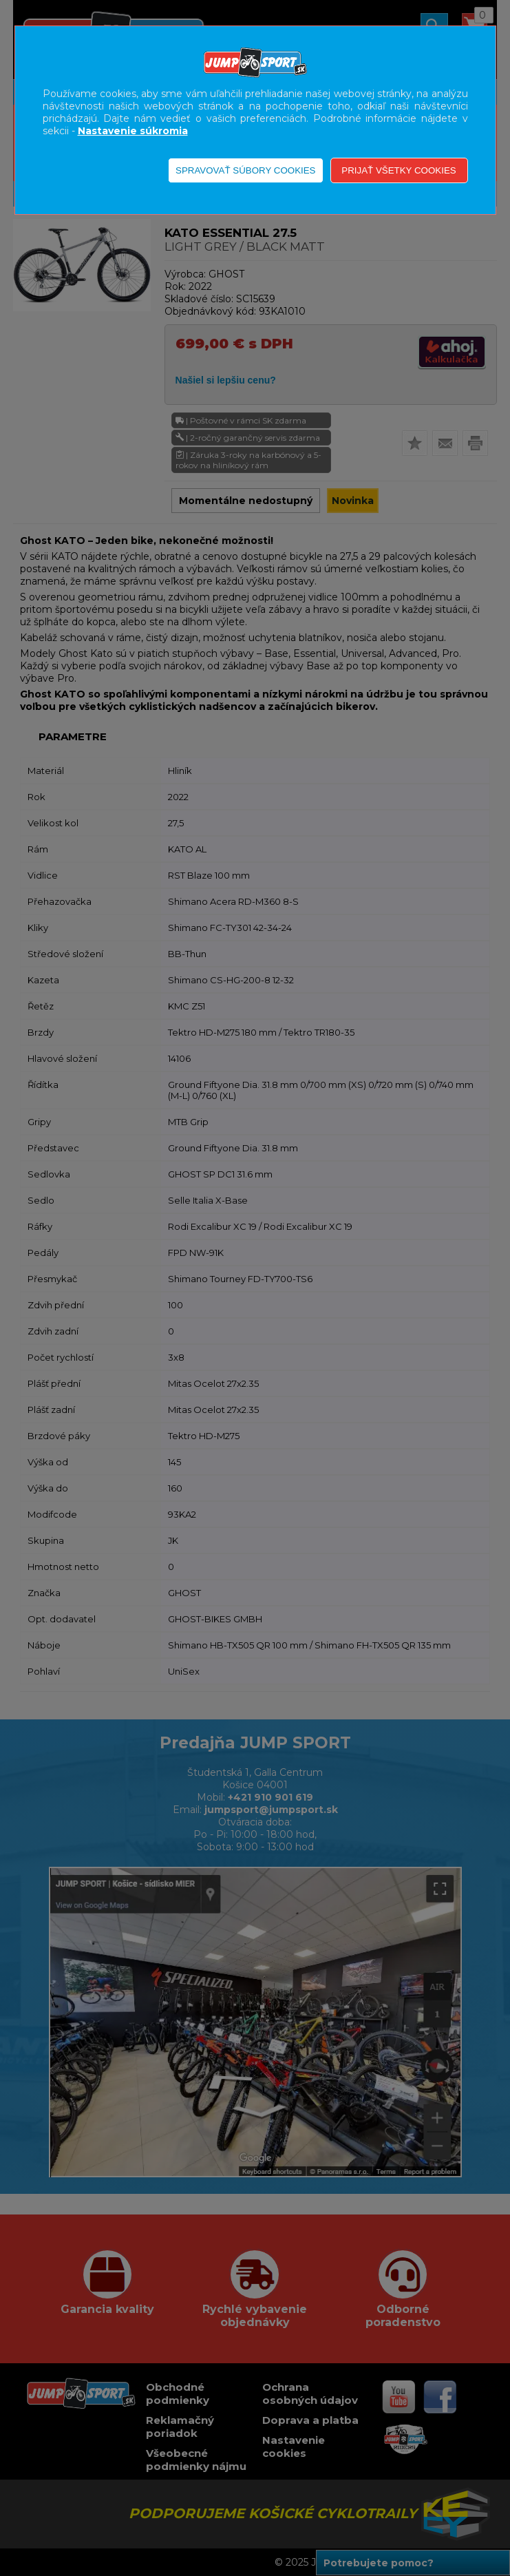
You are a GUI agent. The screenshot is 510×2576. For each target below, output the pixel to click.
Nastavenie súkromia (133, 131)
